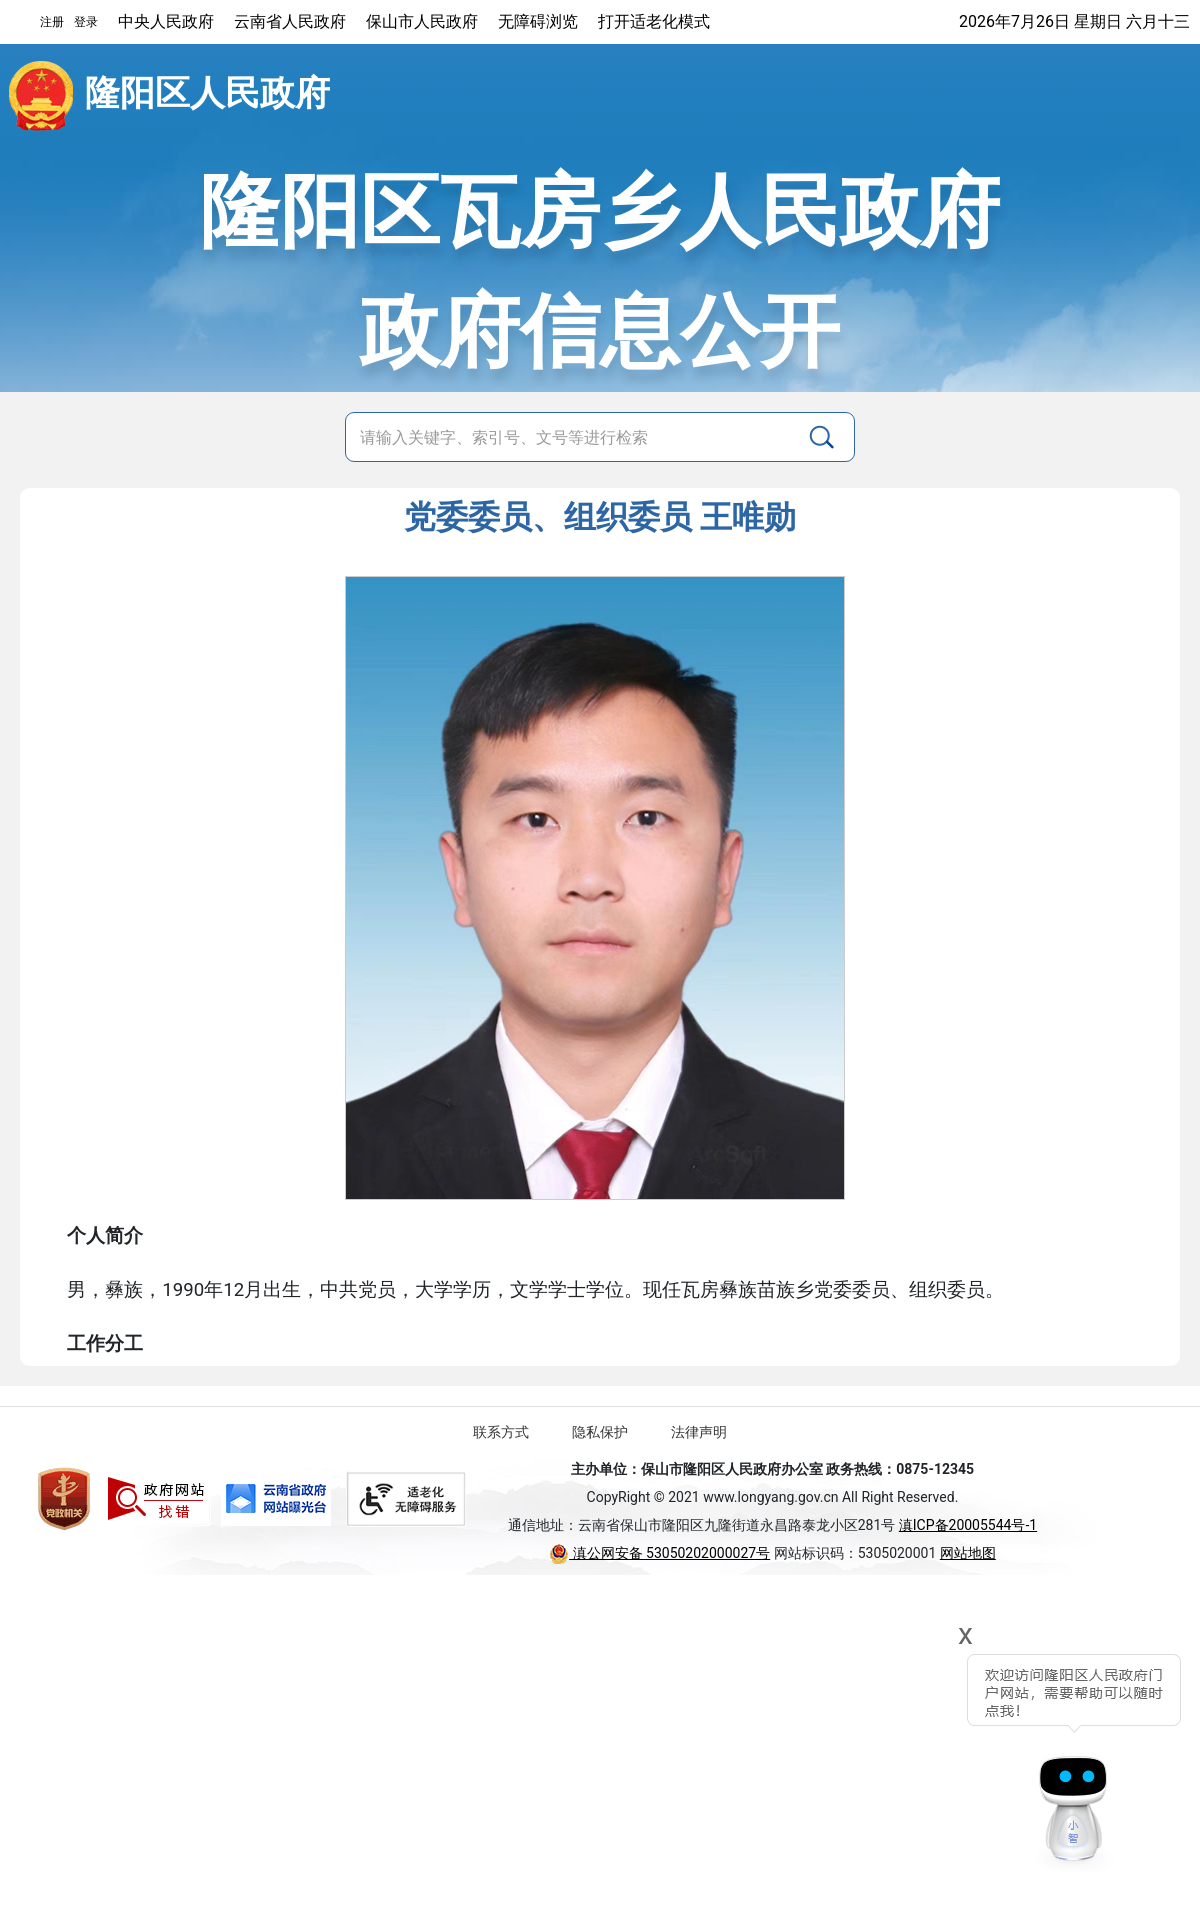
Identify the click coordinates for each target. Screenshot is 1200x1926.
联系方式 (501, 1432)
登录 (86, 22)
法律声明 (699, 1432)
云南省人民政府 (290, 21)
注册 (52, 22)
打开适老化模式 (654, 21)
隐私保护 (600, 1432)
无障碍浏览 (538, 21)
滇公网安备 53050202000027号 (659, 1553)
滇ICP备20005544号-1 (968, 1525)
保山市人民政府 (422, 21)
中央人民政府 (166, 21)
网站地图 (968, 1553)
